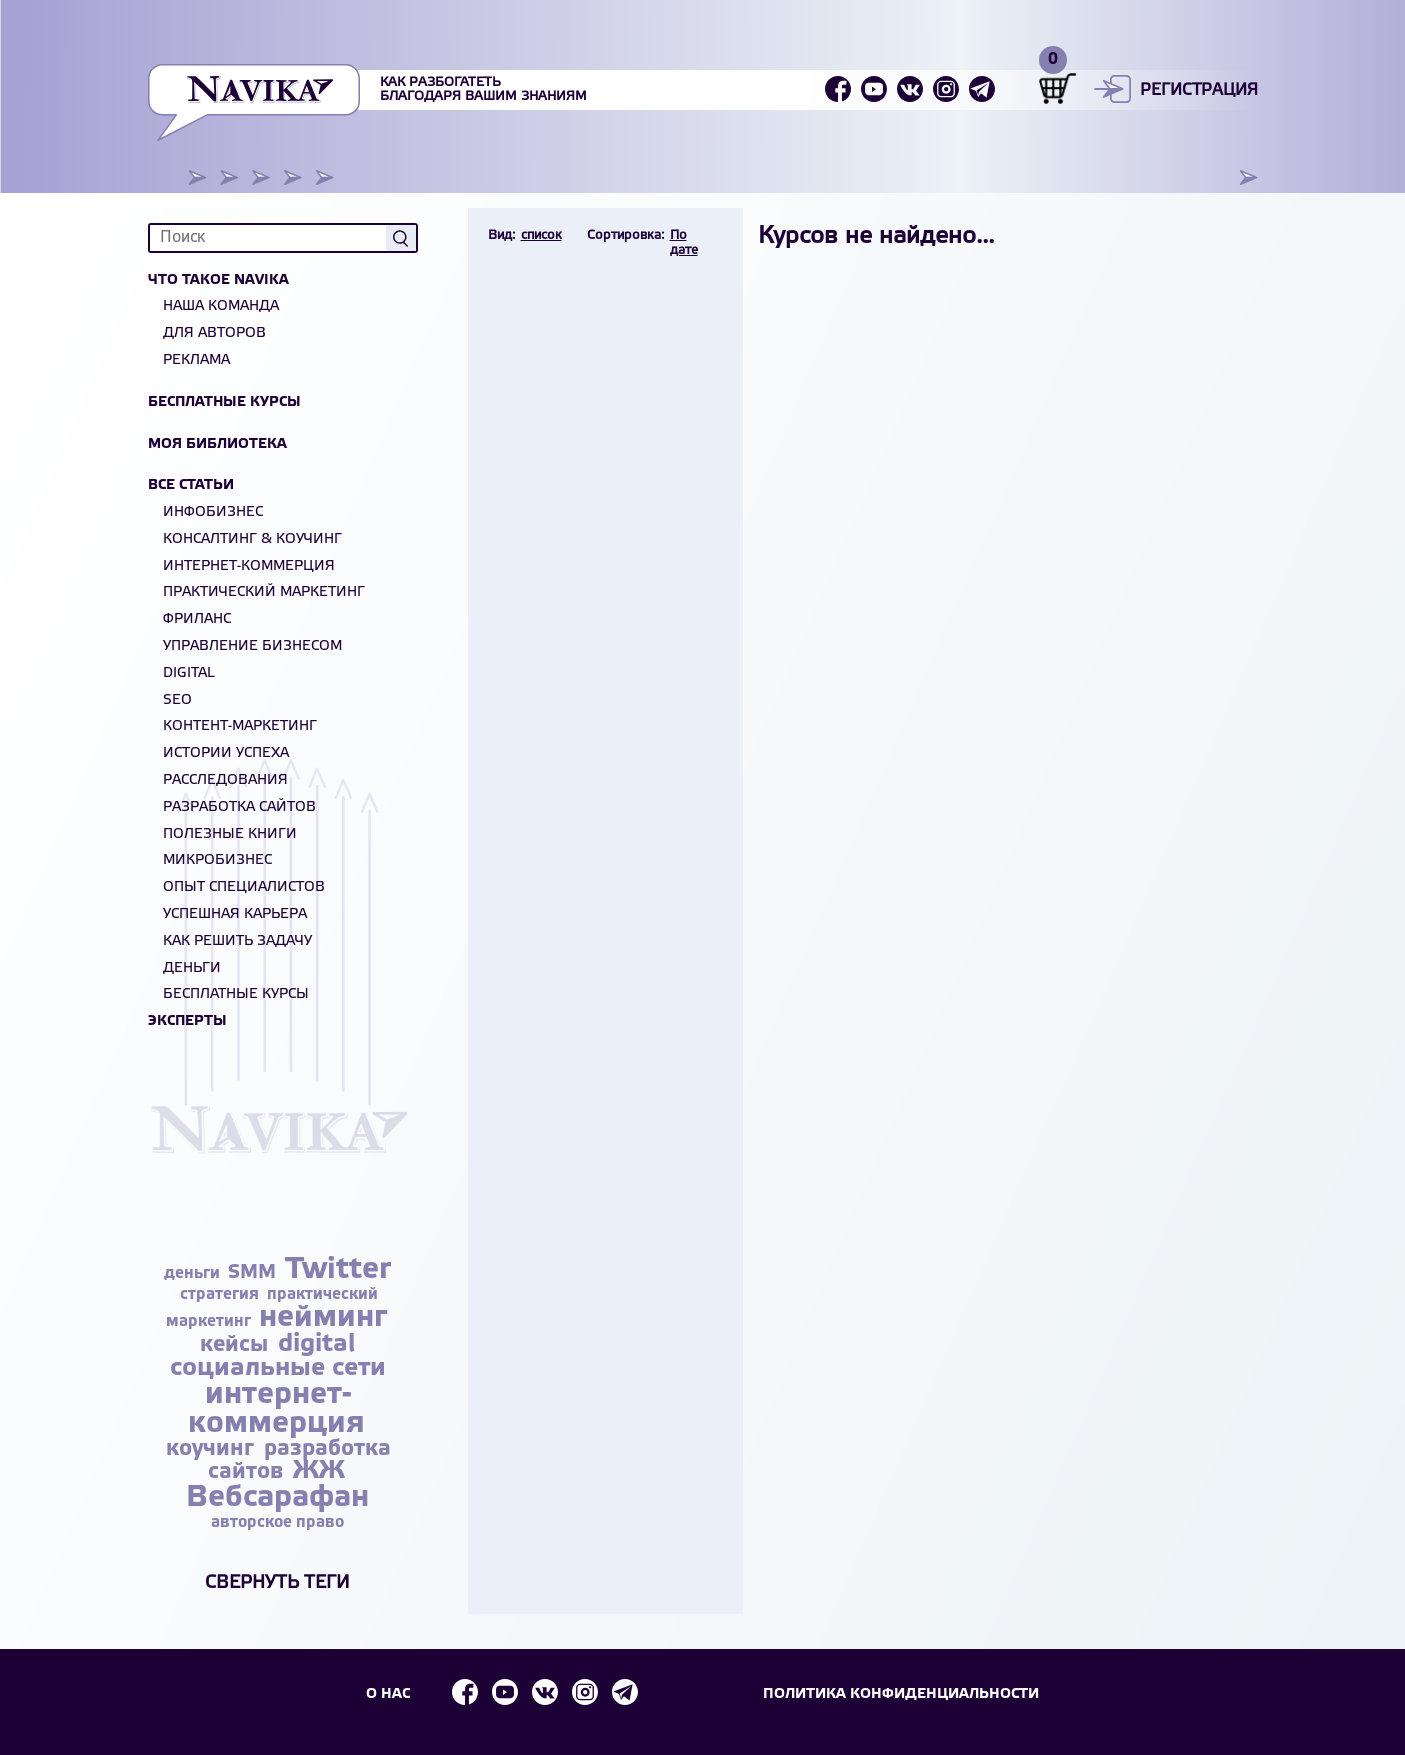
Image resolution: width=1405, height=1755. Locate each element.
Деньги (192, 968)
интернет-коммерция (276, 1409)
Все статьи (191, 485)
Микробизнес (217, 860)
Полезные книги (230, 834)
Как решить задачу (237, 941)
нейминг (323, 1318)
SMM (254, 1273)
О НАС (386, 1693)
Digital (189, 673)
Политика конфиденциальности (904, 1693)
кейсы (237, 1345)
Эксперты (187, 1021)
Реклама (196, 360)
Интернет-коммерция (249, 566)
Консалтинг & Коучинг (252, 539)
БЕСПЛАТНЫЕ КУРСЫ (236, 994)
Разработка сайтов (239, 807)
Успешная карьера (235, 914)
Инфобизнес (213, 512)
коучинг (213, 1449)
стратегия (221, 1294)
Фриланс (197, 619)
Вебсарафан (277, 1498)
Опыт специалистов (244, 887)
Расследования (225, 780)
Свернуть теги (277, 1583)
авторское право (277, 1522)
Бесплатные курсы (224, 402)
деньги (194, 1273)
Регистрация (1199, 90)
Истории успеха (226, 753)
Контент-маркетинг (240, 726)
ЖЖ (319, 1471)
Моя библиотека (217, 444)
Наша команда (221, 306)
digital (316, 1344)
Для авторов (214, 333)
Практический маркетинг (264, 592)
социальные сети (278, 1368)
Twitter (338, 1270)
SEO (177, 700)
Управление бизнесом (252, 646)
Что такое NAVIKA (218, 280)
